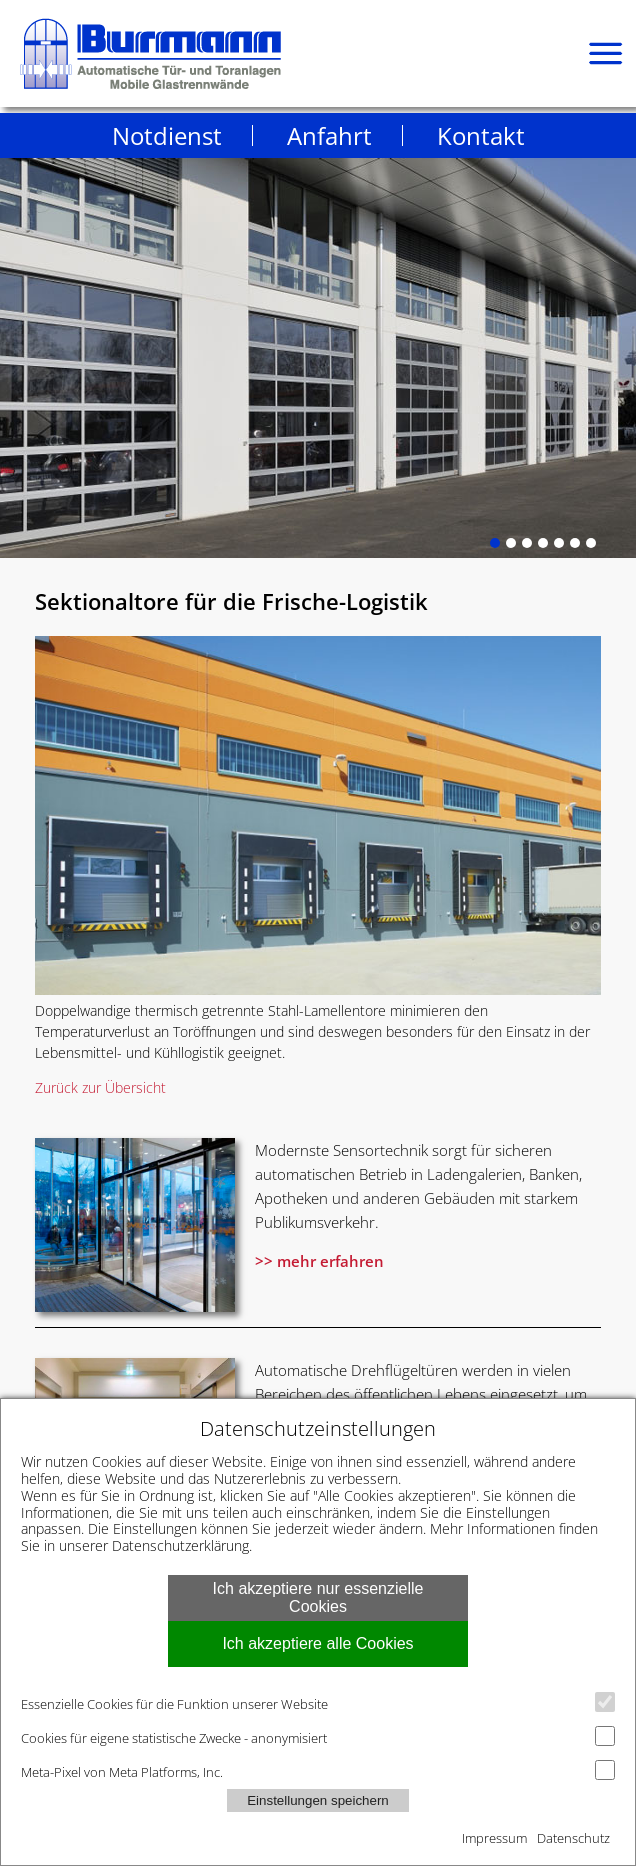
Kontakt (481, 135)
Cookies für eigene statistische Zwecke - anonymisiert (318, 1736)
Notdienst (167, 135)
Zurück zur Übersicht (100, 1087)
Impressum (494, 1838)
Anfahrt (329, 135)
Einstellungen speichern (318, 1800)
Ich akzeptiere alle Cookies (317, 1643)
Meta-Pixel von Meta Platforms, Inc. (318, 1770)
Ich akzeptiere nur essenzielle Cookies (318, 1597)
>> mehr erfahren (319, 1261)
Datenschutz (573, 1838)
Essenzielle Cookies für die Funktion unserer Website (318, 1702)
